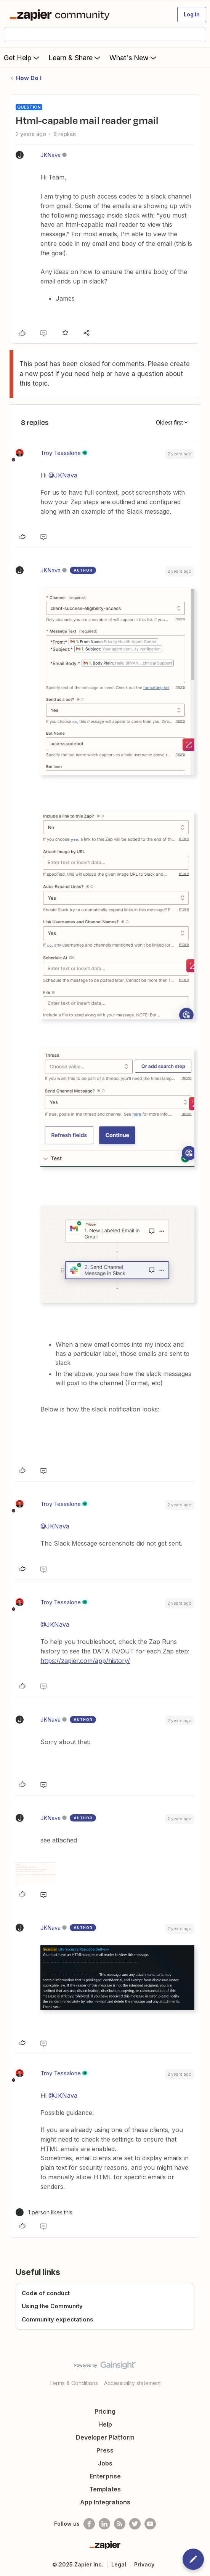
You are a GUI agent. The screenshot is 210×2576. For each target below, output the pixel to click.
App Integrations (105, 2502)
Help (105, 2424)
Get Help (22, 57)
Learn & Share (75, 57)
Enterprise (105, 2476)
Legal (118, 2564)
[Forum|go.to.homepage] (61, 14)
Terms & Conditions (73, 2383)
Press (105, 2450)
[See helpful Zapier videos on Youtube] (150, 2524)
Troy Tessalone (60, 453)
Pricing (105, 2411)
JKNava (50, 155)
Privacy (144, 2564)
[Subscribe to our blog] (119, 2524)
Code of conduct (46, 2293)
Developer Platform (105, 2437)
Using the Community (52, 2306)
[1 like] (44, 2212)
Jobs (105, 2463)
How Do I (29, 78)
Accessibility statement (132, 2383)
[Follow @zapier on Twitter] (135, 2524)
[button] (191, 14)
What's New (133, 57)
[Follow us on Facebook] (89, 2524)
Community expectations (57, 2319)
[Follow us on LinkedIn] (104, 2524)
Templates (105, 2489)
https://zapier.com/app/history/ (85, 1660)
